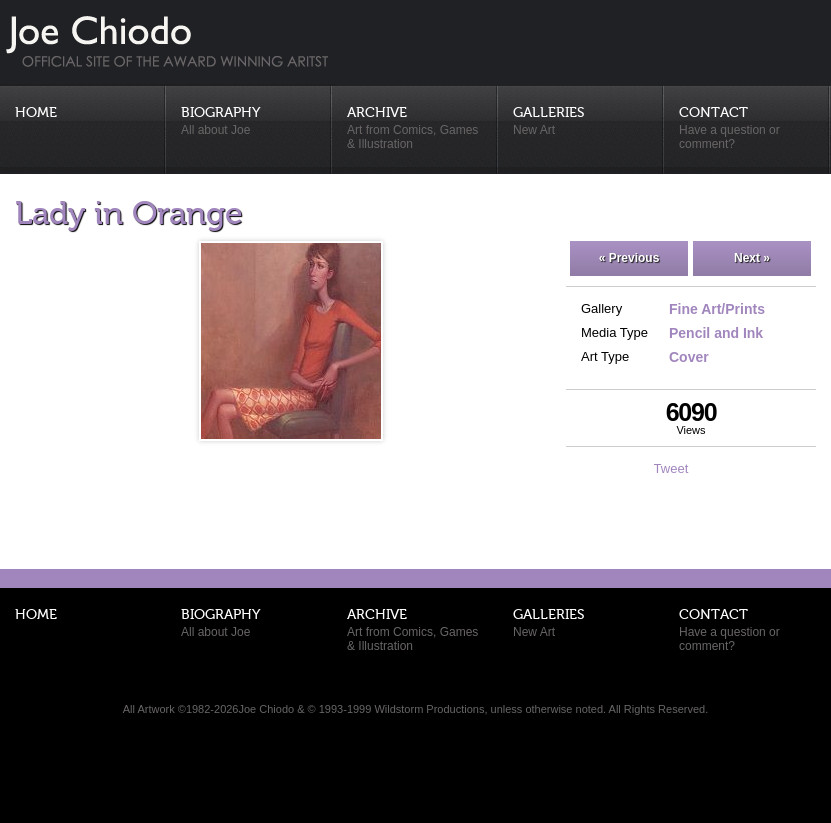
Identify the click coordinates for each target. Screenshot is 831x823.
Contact (747, 128)
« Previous (629, 258)
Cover (689, 357)
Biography (249, 121)
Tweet (671, 468)
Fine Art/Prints (717, 309)
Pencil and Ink (716, 333)
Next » (752, 258)
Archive (415, 128)
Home (36, 113)
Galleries (581, 121)
